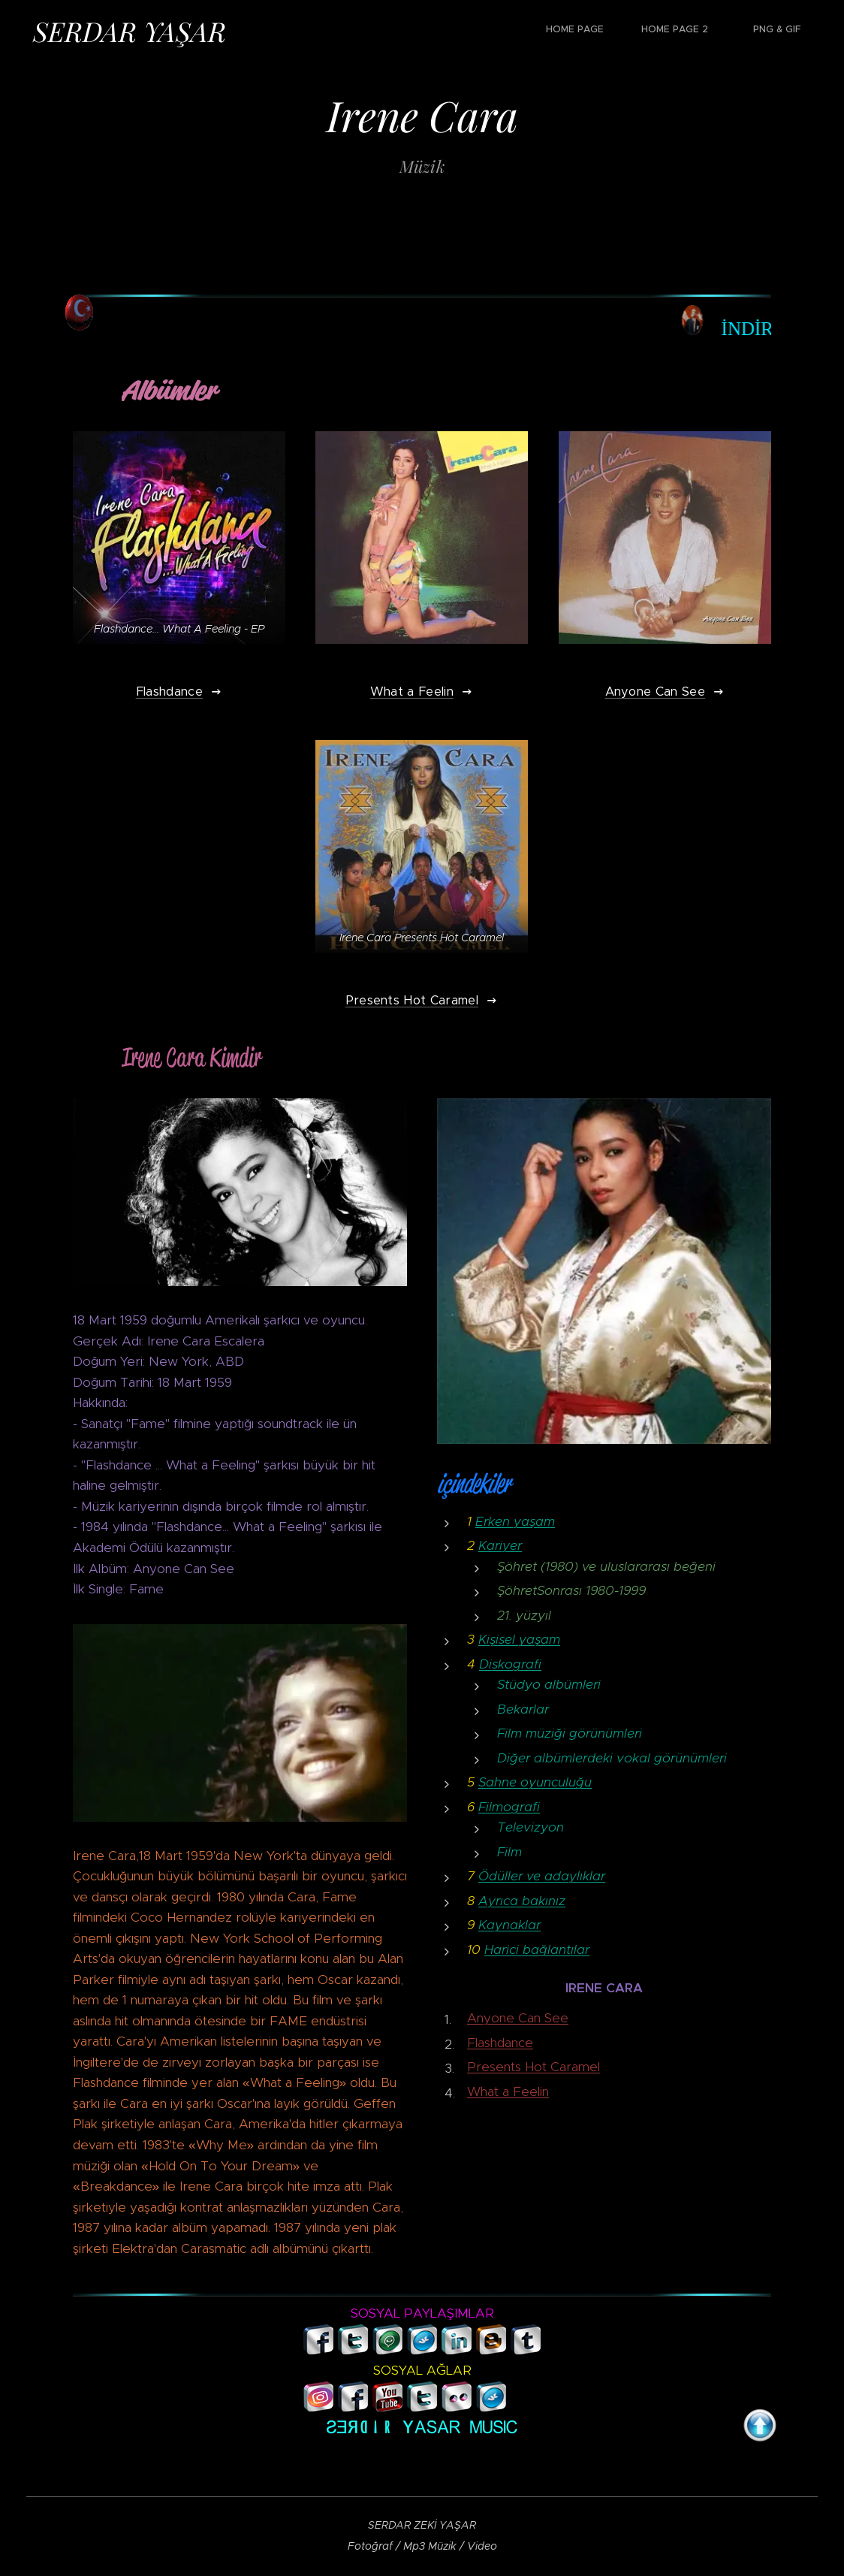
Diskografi (510, 1663)
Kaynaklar (509, 1924)
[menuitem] (725, 31)
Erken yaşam (515, 1520)
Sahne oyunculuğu (535, 1782)
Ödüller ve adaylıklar (541, 1876)
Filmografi (509, 1806)
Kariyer (500, 1545)
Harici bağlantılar (536, 1949)
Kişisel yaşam (519, 1639)
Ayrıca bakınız (521, 1900)
